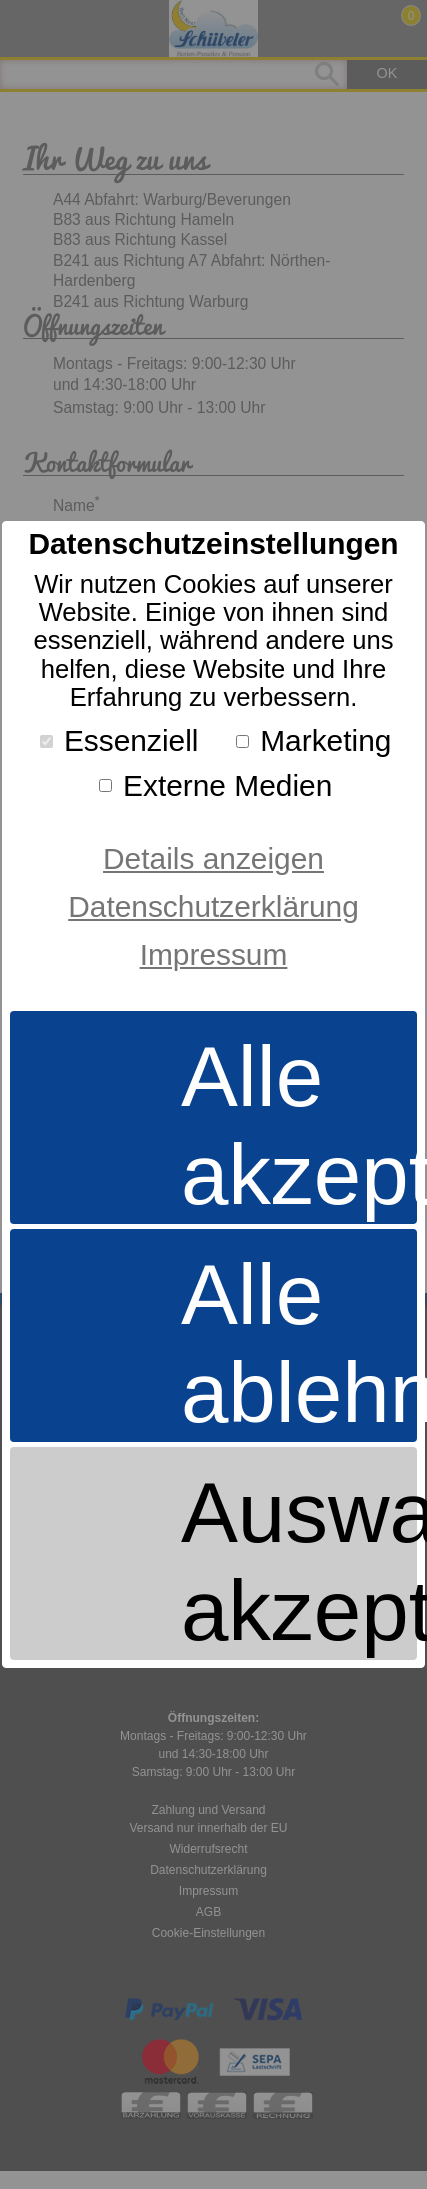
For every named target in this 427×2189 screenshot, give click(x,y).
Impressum (214, 954)
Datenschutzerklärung (213, 906)
